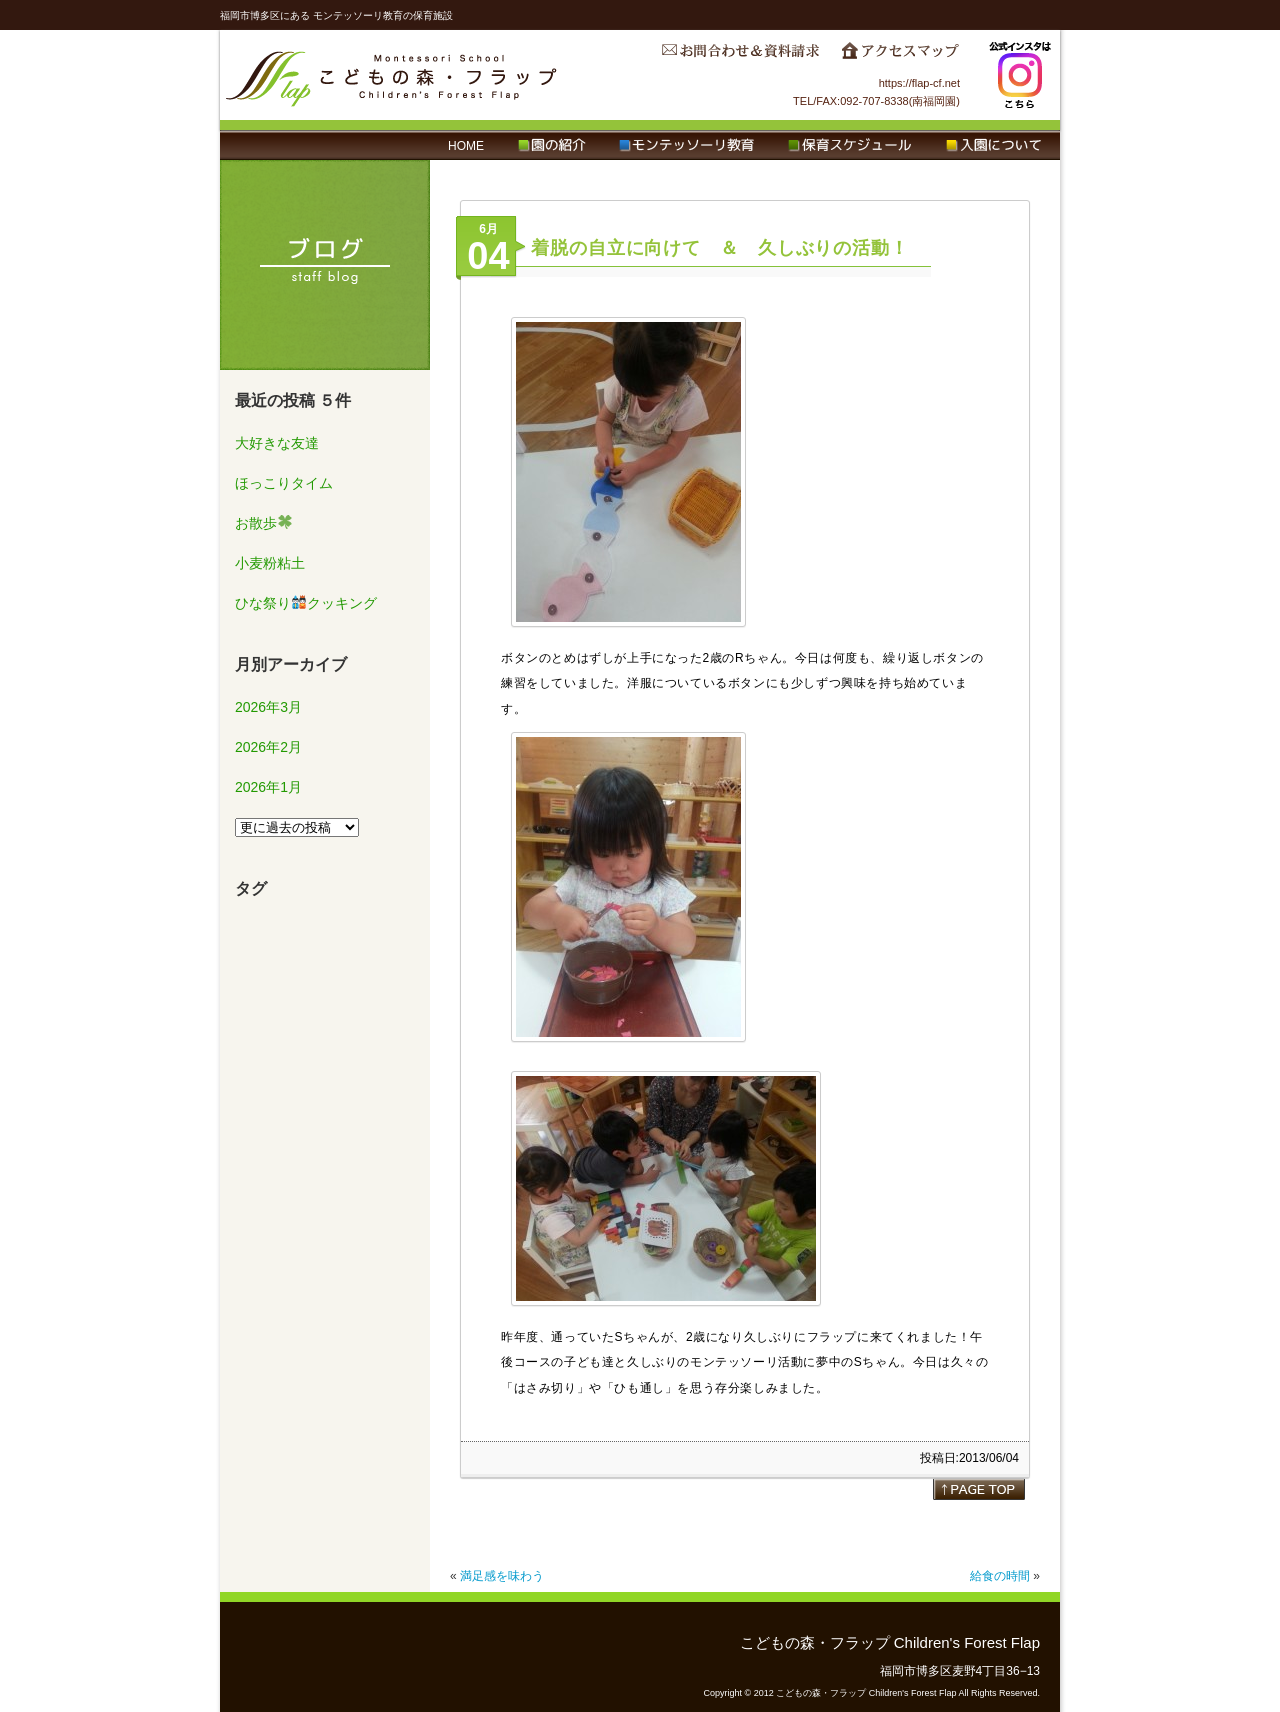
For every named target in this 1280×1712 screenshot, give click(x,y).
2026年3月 (268, 707)
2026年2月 (268, 747)
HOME (466, 146)
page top (979, 1489)
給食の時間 (1000, 1576)
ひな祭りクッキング (306, 603)
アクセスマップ (900, 56)
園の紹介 (551, 146)
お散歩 (263, 523)
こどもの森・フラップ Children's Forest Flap (392, 75)
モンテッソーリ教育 (686, 146)
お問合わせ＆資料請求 (740, 56)
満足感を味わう (502, 1576)
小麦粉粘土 (270, 563)
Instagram (1020, 75)
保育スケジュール (850, 146)
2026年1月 (268, 787)
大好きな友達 (277, 443)
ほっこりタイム (284, 483)
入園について (993, 146)
